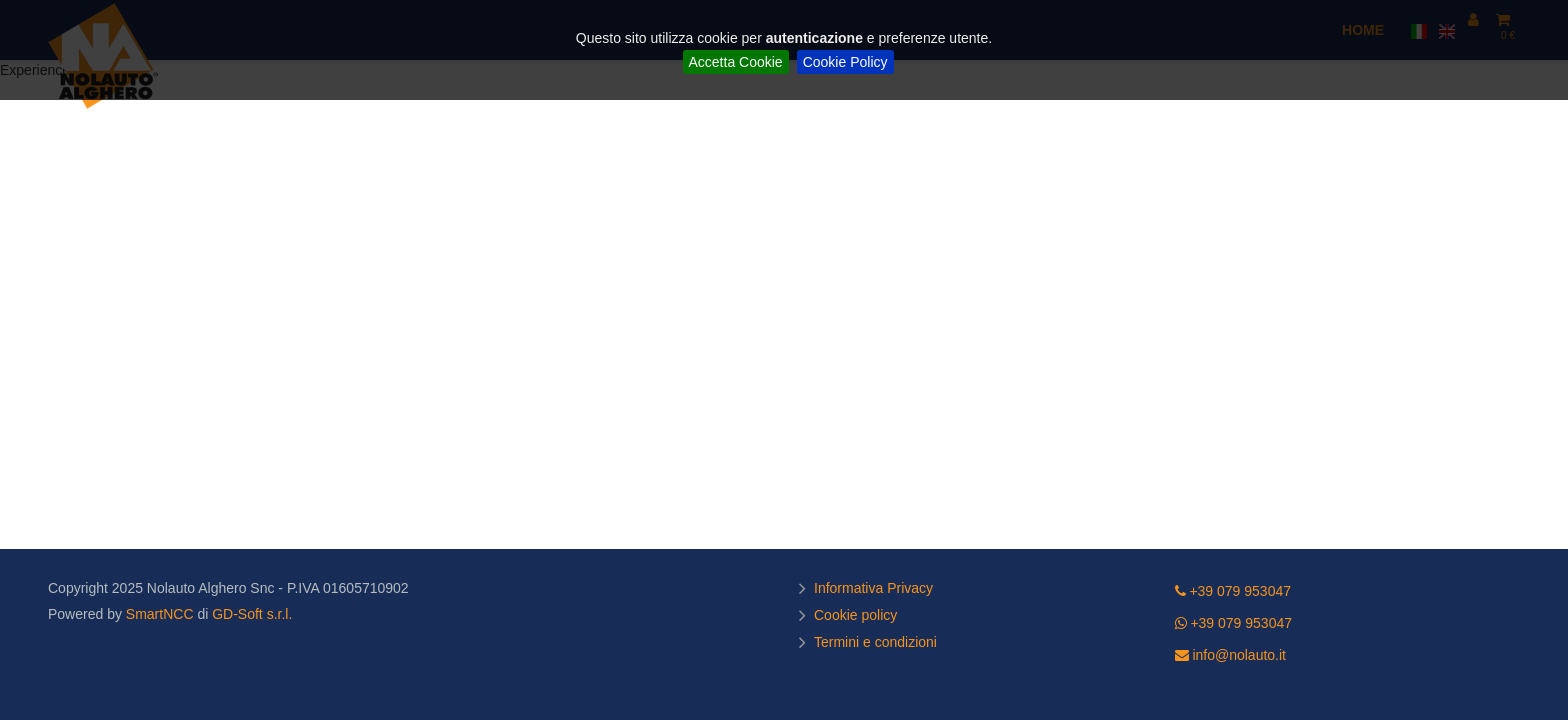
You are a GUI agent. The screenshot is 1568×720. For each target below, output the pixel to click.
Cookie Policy (845, 62)
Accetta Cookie (736, 62)
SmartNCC (160, 614)
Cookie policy (858, 615)
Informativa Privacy (876, 588)
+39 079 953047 (1233, 591)
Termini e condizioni (878, 642)
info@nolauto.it (1231, 655)
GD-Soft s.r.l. (252, 614)
